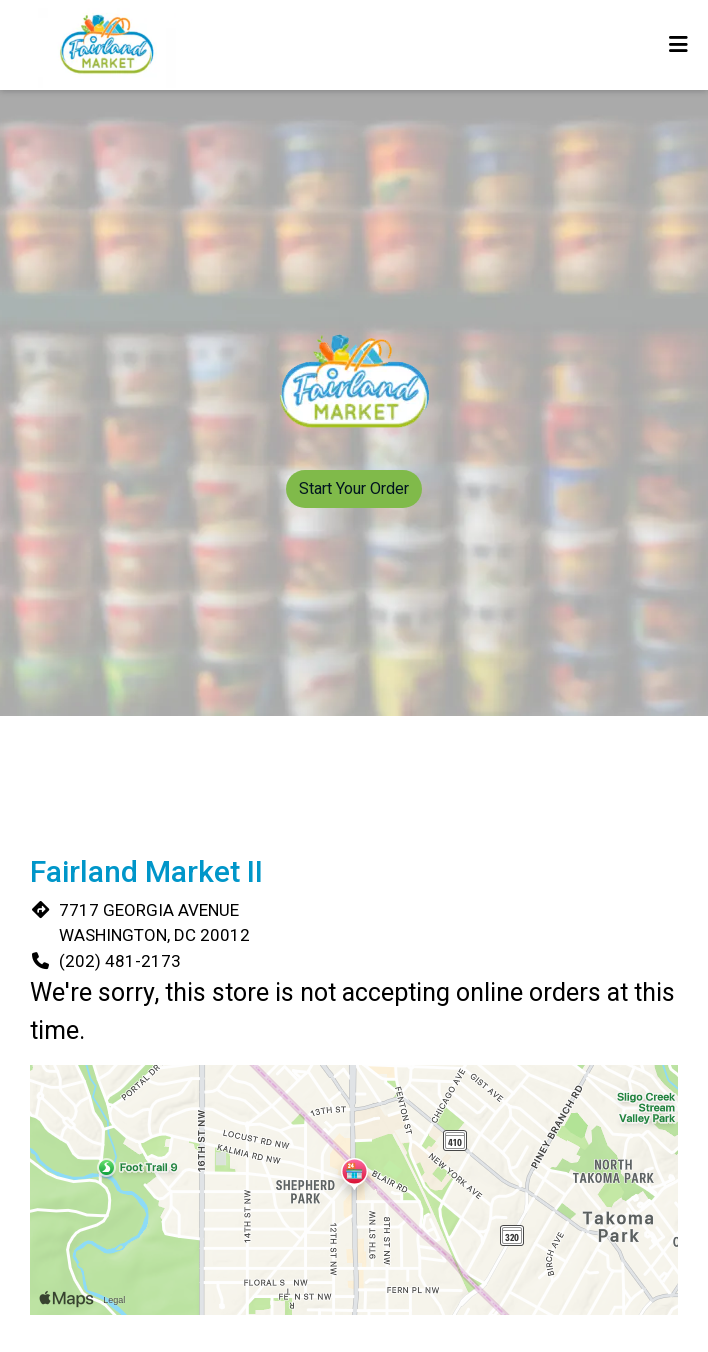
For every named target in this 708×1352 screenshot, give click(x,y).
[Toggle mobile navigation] (678, 45)
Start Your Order (354, 488)
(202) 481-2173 (120, 961)
